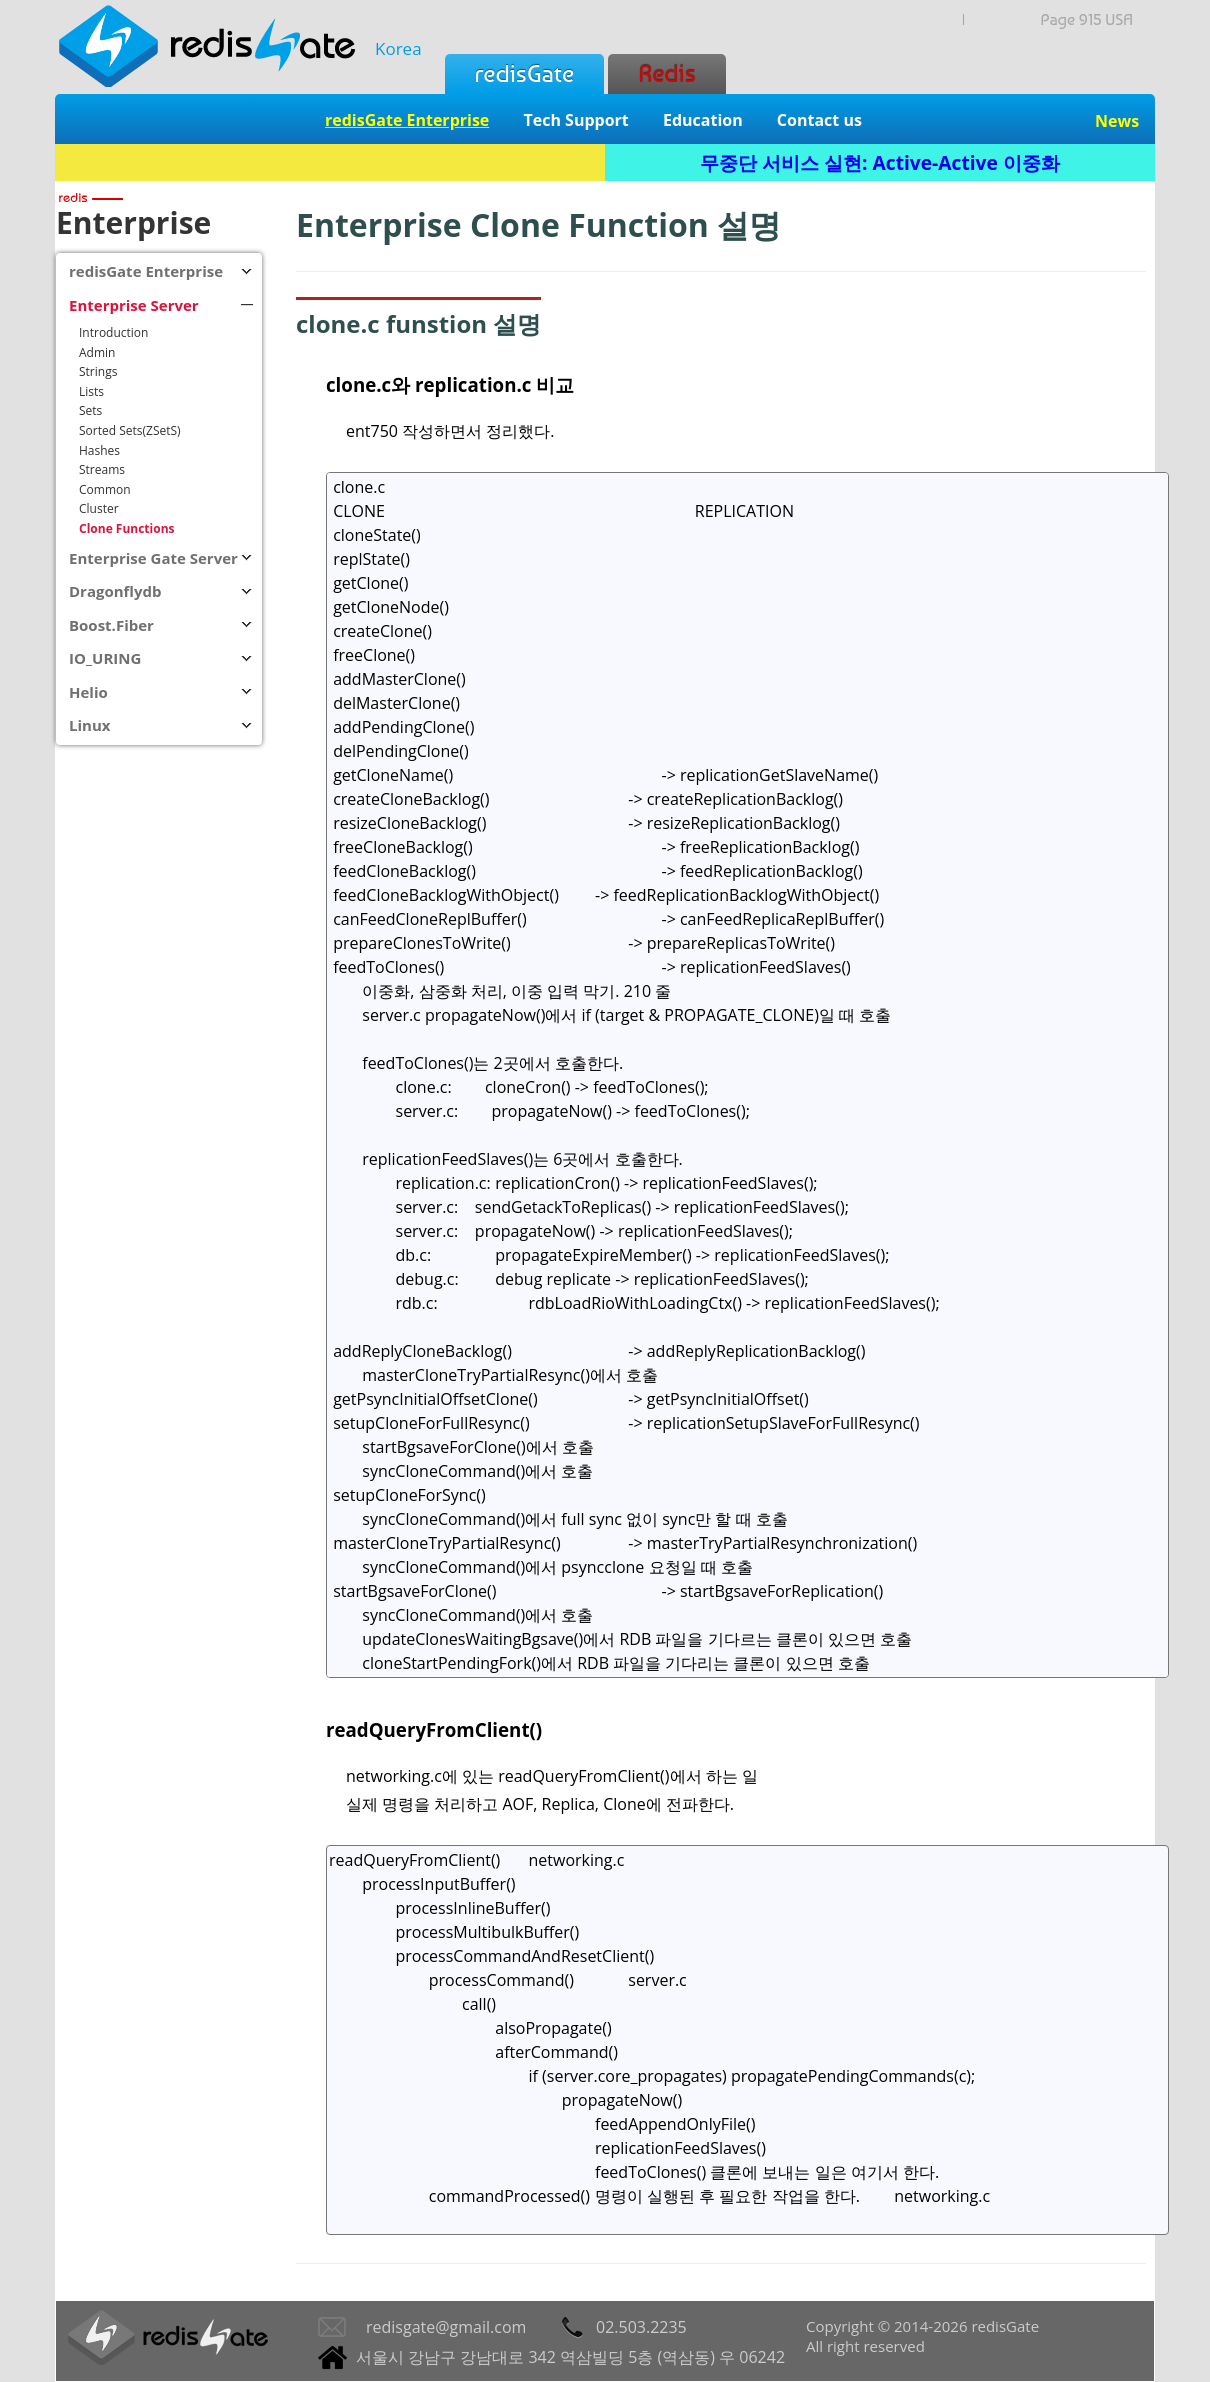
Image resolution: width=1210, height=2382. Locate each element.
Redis (666, 73)
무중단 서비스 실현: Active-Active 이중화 (880, 162)
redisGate (524, 73)
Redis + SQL (329, 162)
